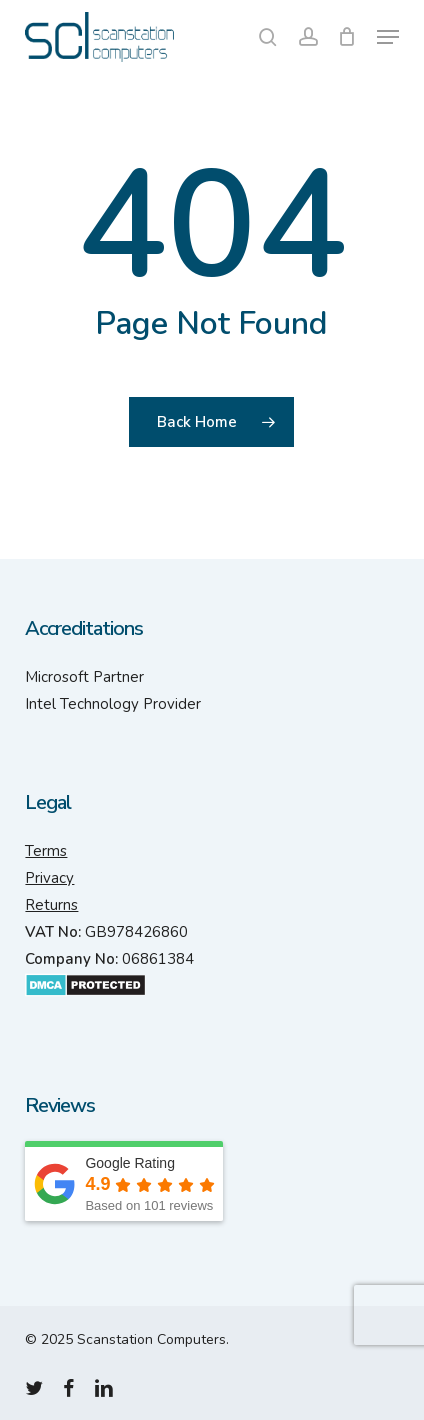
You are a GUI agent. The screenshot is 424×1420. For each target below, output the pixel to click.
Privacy (49, 878)
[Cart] (347, 37)
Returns (51, 905)
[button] (388, 37)
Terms (46, 851)
